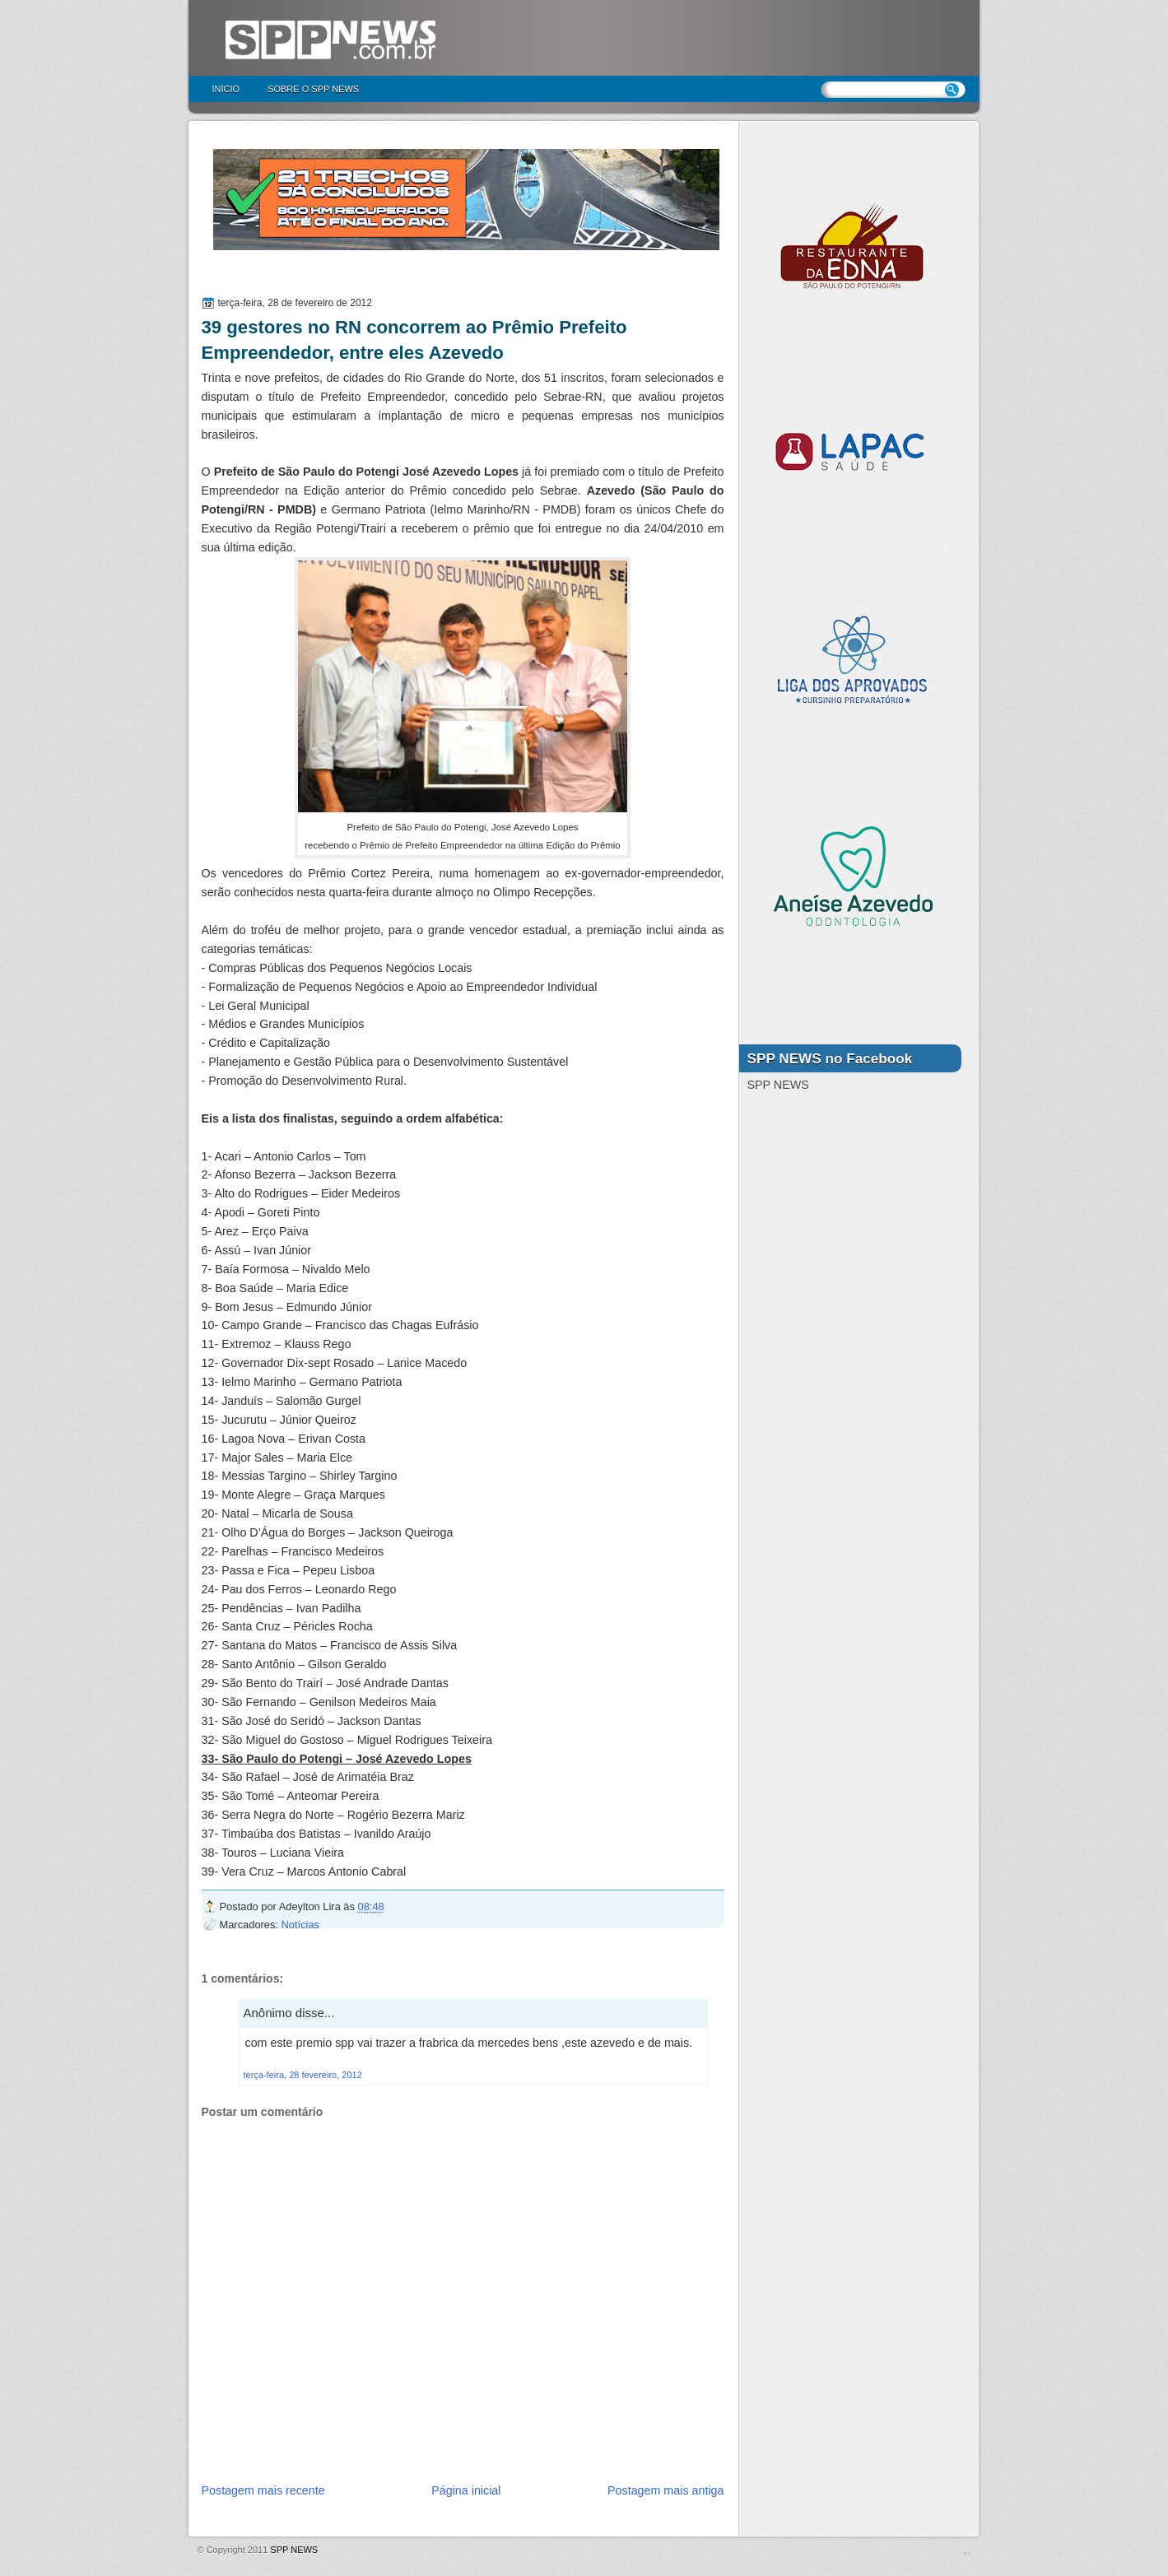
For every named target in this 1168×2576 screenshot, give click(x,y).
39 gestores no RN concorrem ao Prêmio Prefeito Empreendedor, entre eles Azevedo (414, 340)
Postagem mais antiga (665, 2490)
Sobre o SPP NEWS (313, 89)
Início (226, 89)
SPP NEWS (294, 2550)
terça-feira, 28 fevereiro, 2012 (303, 2075)
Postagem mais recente (263, 2490)
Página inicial (465, 2490)
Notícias (300, 1924)
